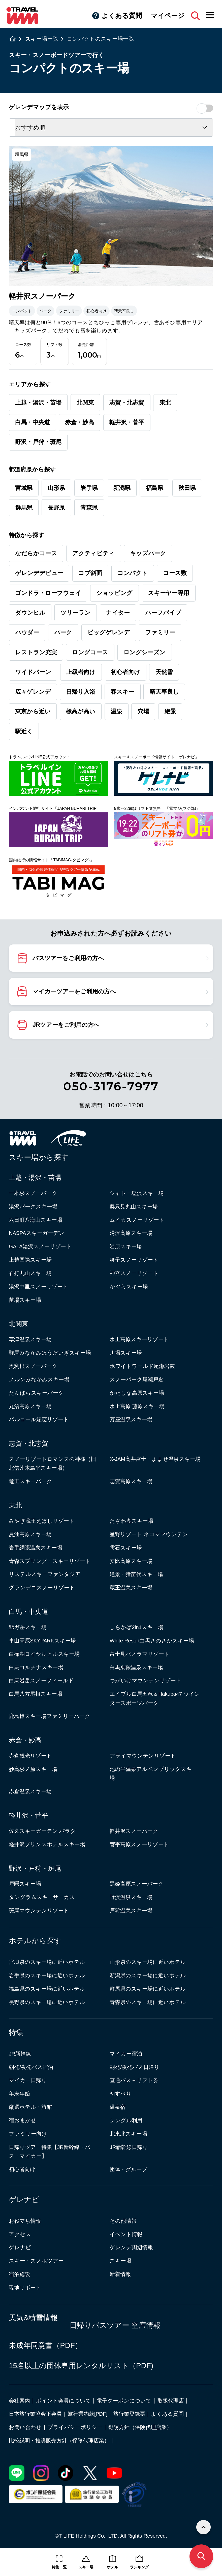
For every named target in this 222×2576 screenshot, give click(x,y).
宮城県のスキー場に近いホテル (47, 1962)
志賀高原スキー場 (131, 1481)
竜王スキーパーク (30, 1481)
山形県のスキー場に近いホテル (148, 1962)
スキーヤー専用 (168, 593)
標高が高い (80, 711)
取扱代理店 (170, 2401)
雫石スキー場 (126, 1547)
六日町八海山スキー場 (35, 1220)
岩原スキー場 (126, 1246)
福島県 (154, 488)
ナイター (118, 612)
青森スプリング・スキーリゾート (50, 1561)
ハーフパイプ (163, 612)
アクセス (20, 2234)
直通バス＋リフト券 (134, 2080)
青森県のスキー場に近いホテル (148, 2002)
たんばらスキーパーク (36, 1393)
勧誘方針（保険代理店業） (140, 2427)
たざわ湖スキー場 (131, 1521)
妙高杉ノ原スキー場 (33, 1769)
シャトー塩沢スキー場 (137, 1193)
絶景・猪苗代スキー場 (136, 1574)
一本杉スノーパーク (33, 1193)
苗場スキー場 (25, 1300)
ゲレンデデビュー (39, 573)
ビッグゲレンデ (108, 632)
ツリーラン (75, 612)
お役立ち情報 (25, 2221)
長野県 (56, 507)
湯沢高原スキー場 (131, 1233)
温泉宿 (117, 2107)
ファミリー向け (28, 2134)
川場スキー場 (126, 1353)
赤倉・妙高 (79, 422)
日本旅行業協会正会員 (35, 2414)
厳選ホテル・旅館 (30, 2107)
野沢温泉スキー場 (131, 1897)
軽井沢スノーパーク (134, 1831)
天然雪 (164, 672)
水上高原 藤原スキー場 (137, 1406)
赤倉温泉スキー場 (30, 1791)
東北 (165, 402)
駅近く (24, 731)
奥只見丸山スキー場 (134, 1206)
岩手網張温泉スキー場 (35, 1547)
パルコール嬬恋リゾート (39, 1419)
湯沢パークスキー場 (33, 1206)
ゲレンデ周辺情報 (131, 2247)
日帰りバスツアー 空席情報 (115, 2325)
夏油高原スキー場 (30, 1534)
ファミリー (160, 632)
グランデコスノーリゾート (42, 1587)
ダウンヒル (30, 612)
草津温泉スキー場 (30, 1339)
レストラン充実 (36, 652)
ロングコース (90, 652)
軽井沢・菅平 (126, 422)
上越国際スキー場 (30, 1260)
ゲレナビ (24, 2199)
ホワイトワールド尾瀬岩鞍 (142, 1366)
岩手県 (89, 488)
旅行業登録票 (129, 2414)
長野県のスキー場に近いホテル (47, 2002)
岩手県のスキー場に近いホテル (47, 1975)
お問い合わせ (25, 2427)
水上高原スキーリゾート (139, 1339)
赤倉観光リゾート (30, 1756)
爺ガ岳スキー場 (28, 1627)
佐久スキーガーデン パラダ (42, 1831)
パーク (63, 632)
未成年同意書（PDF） (45, 2345)
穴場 (143, 711)
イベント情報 (126, 2234)
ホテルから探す (35, 1940)
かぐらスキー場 (129, 1286)
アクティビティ (93, 553)
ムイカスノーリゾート (137, 1220)
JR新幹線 (20, 2054)
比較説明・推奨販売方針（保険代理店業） (59, 2440)
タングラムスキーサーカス (42, 1897)
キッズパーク (148, 553)
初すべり (121, 2093)
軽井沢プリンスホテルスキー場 (47, 1844)
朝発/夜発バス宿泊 (31, 2067)
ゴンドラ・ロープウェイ (48, 593)
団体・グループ (128, 2169)
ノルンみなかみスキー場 (39, 1379)
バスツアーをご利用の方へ (68, 958)
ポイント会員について (63, 2401)
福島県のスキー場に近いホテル (47, 1989)
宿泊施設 (19, 2274)
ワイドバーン (33, 672)
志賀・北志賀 (126, 402)
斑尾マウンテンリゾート (39, 1910)
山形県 (56, 488)
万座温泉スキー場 (131, 1419)
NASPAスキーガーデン (36, 1233)
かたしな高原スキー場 (137, 1393)
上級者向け (81, 672)
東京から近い (33, 711)
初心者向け (125, 672)
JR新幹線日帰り (129, 2147)
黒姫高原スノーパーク (137, 1884)
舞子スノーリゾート (134, 1260)
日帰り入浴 (80, 691)
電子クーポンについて (124, 2401)
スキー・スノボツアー (36, 2261)
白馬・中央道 (32, 422)
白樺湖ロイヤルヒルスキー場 (44, 1654)
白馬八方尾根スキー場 (35, 1694)
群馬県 (24, 507)
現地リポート (25, 2287)
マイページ (167, 15)
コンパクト (132, 573)
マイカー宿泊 (126, 2054)
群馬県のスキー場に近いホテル (148, 1989)
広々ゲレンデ (33, 691)
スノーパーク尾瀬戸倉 (137, 1379)
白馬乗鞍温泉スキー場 (136, 1667)
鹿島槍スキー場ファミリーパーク (49, 1716)
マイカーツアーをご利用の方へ (74, 991)
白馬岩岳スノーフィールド (41, 1680)
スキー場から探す (39, 1157)
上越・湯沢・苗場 (38, 402)
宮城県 (24, 488)
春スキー (122, 691)
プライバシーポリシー (75, 2427)
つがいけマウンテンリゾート (145, 1680)
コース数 (175, 573)
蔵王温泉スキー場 (131, 1587)
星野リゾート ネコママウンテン (149, 1534)
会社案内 (19, 2401)
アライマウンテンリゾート (143, 1756)
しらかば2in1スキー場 (136, 1627)
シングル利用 (126, 2120)
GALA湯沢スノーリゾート (40, 1246)
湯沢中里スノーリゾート (38, 1286)
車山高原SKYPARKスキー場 (42, 1640)
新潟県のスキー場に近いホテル (148, 1975)
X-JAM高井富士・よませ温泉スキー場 (155, 1459)
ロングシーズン (144, 652)
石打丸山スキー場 (30, 1273)
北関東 (85, 402)
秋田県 (187, 488)
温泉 (116, 711)
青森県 (89, 507)
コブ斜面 (90, 573)
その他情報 (123, 2221)
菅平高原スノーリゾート (139, 1844)
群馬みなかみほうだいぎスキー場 (50, 1353)
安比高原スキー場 (131, 1561)
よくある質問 (122, 15)
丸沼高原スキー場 (30, 1406)
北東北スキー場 (128, 2134)
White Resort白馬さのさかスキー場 (152, 1640)
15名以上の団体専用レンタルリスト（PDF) (81, 2365)
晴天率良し (164, 691)
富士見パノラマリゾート (140, 1654)
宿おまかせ (22, 2120)
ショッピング (114, 593)
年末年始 (19, 2093)
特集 (16, 2032)
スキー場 (120, 2261)
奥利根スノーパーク (33, 1366)
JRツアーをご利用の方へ (66, 1024)
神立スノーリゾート (134, 1273)
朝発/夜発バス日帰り (135, 2067)
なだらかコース (36, 553)
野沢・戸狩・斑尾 (38, 442)
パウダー (27, 632)
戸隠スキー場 (25, 1884)
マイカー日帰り (28, 2080)
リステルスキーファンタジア (45, 1574)
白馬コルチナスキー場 (36, 1667)
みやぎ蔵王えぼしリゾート (42, 1521)
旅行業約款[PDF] (88, 2414)
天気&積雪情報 (33, 2317)
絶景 (170, 711)
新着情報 (120, 2274)
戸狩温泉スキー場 (131, 1910)
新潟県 (122, 488)
